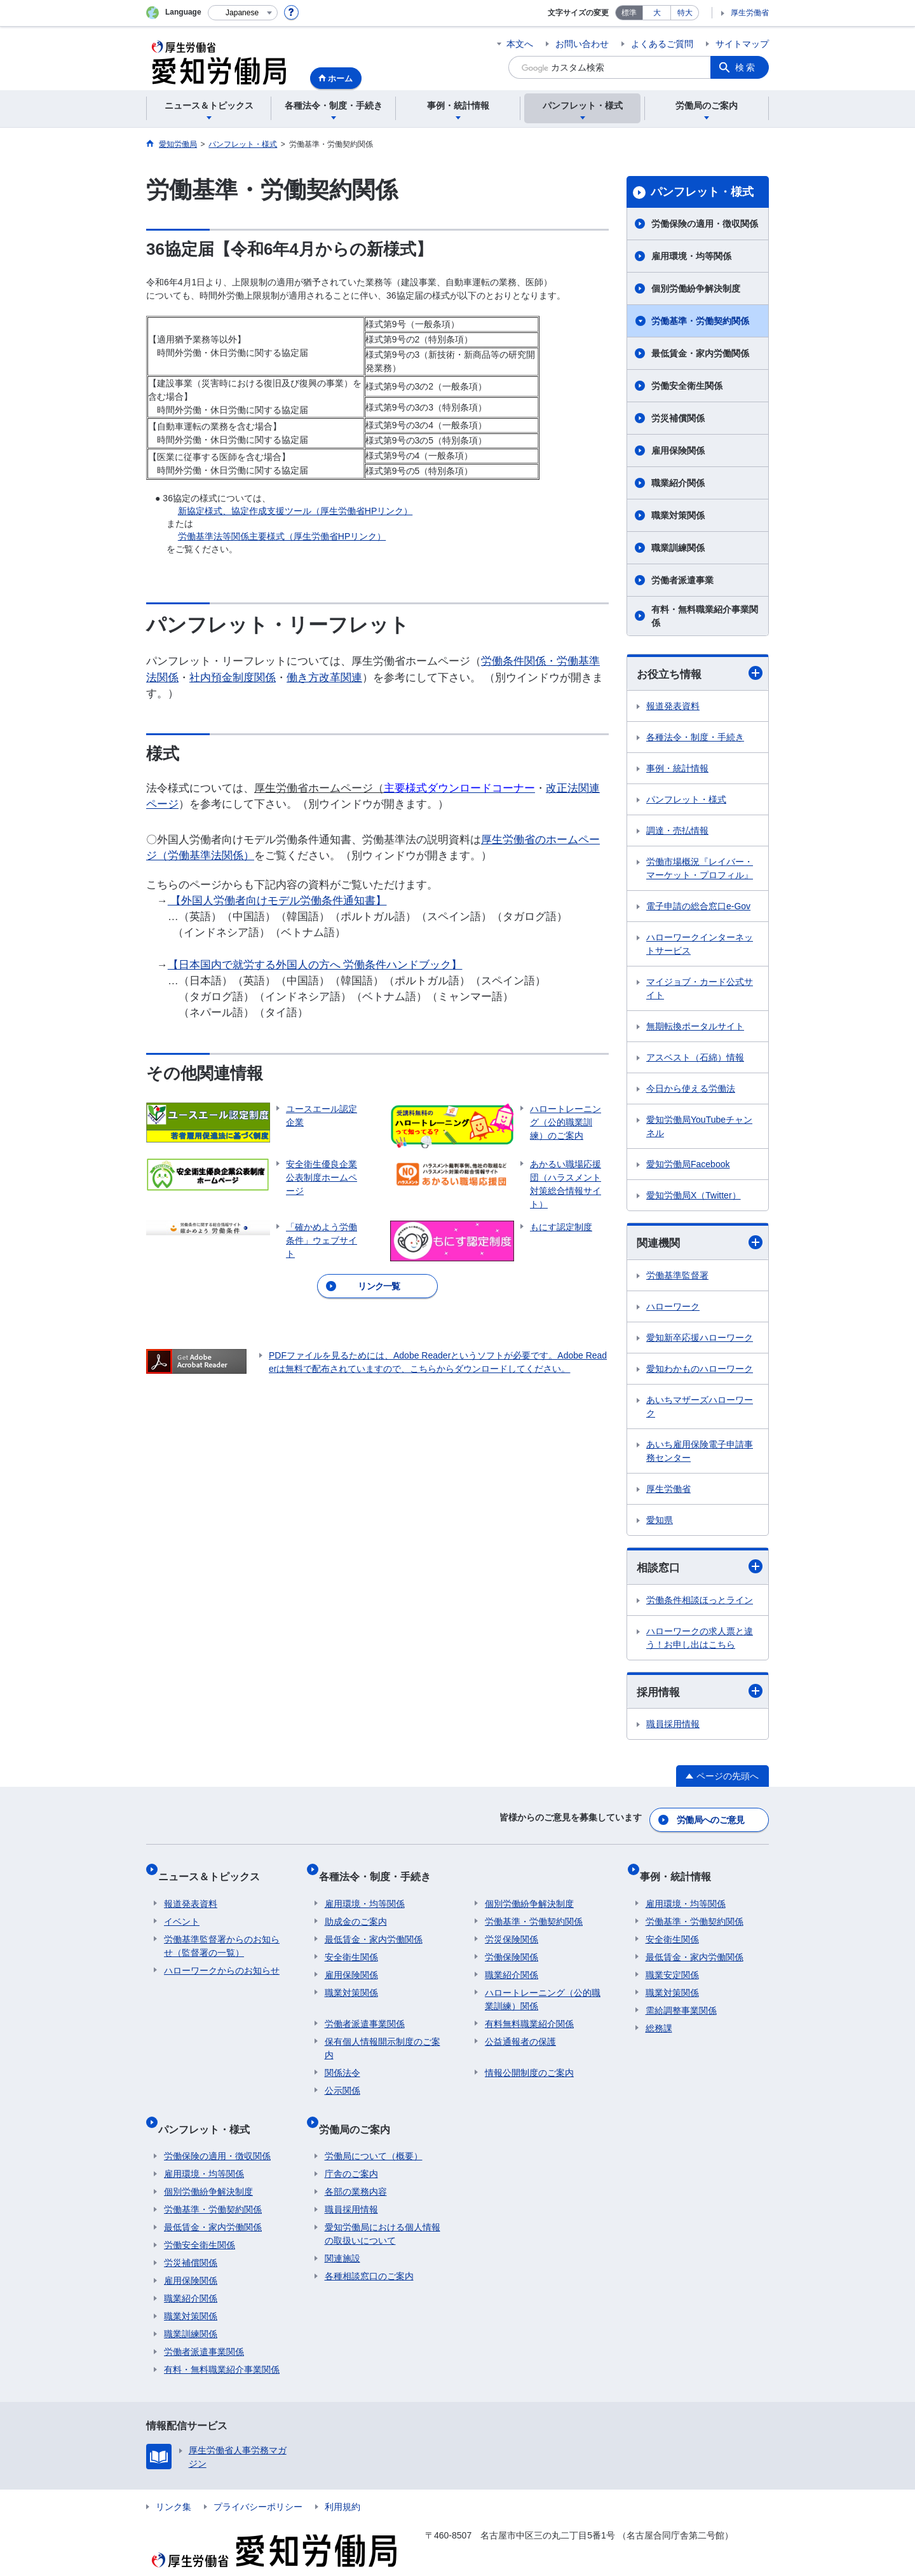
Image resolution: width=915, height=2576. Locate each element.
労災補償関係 (678, 418)
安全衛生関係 (351, 1944)
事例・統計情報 (677, 769)
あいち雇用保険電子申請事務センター (699, 1453)
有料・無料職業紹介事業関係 (704, 616)
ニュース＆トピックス (215, 1869)
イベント (182, 1909)
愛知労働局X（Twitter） (693, 1196)
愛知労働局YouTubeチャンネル (699, 1127)
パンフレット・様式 (702, 192)
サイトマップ (742, 43)
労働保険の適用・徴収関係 (704, 224)
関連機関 (699, 1244)
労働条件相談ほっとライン (699, 1603)
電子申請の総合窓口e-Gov (698, 907)
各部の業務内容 (356, 2167)
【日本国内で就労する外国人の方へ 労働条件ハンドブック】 (315, 965)
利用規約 (342, 2482)
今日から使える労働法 (690, 1090)
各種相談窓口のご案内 (369, 2251)
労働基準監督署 (677, 1278)
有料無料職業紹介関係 (529, 2011)
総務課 (659, 2015)
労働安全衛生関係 (686, 386)
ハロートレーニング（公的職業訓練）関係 (542, 1986)
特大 (685, 12)
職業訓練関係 (678, 548)
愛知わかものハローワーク (699, 1371)
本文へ (519, 43)
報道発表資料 (673, 707)
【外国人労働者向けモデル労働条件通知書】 (277, 901)
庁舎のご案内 (351, 2149)
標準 (629, 12)
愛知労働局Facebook (687, 1165)
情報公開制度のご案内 (529, 2060)
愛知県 (659, 1522)
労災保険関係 (511, 1927)
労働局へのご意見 (711, 1820)
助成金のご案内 (356, 1909)
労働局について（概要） (374, 2131)
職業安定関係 (672, 1962)
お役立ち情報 (699, 674)
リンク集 (173, 2482)
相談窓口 (699, 1570)
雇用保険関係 (678, 450)
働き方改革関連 (324, 678)
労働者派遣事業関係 (365, 2011)
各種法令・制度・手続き (695, 738)
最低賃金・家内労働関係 (700, 353)
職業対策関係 (678, 515)
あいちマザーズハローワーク (699, 1409)
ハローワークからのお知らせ (222, 1958)
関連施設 (342, 2233)
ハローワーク (673, 1309)
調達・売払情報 (677, 832)
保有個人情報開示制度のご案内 (382, 2035)
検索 (746, 67)
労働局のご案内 (360, 2110)
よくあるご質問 (662, 43)
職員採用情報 (673, 1728)
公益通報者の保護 (520, 2029)
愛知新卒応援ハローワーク (699, 1340)
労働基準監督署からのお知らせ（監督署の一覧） (222, 1933)
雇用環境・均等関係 (691, 256)
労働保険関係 (511, 1944)
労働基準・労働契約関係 (700, 321)
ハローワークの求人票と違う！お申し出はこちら (699, 1641)
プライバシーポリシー (258, 2482)
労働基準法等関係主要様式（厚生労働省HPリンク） (282, 536)
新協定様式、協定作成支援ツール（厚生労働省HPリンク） (295, 511)
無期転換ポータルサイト (695, 1027)
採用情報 (699, 1695)
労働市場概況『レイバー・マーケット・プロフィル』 (699, 869)
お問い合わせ (582, 43)
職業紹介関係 (678, 483)
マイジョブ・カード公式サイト (699, 989)
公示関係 (342, 2078)
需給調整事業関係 (681, 1998)
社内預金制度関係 (232, 678)
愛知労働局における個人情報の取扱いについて (382, 2209)
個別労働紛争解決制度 (695, 288)
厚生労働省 (750, 12)
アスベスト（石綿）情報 (695, 1059)
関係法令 (342, 2060)
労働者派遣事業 (682, 580)
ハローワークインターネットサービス (699, 945)
